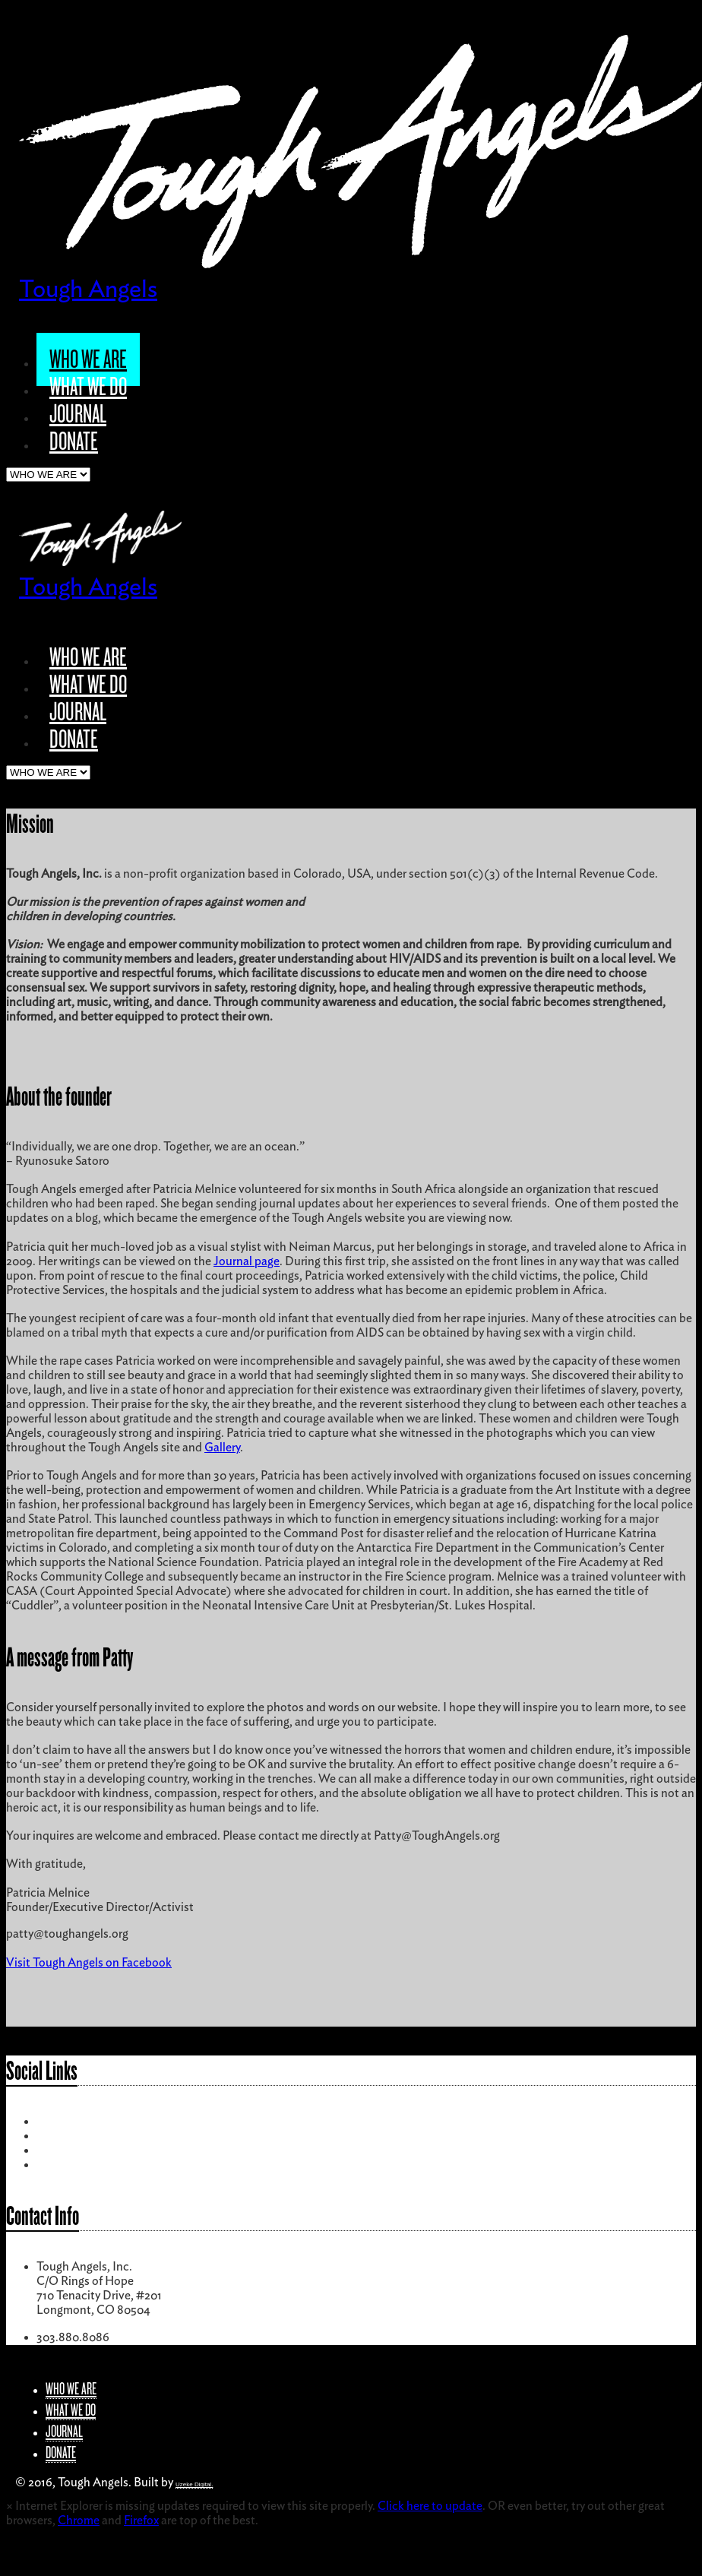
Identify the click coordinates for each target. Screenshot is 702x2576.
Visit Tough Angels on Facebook (89, 1963)
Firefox (141, 2520)
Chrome (79, 2520)
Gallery (222, 1447)
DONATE (73, 441)
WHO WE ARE (88, 359)
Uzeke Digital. (194, 2484)
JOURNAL (77, 414)
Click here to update (430, 2506)
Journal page (246, 1261)
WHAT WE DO (88, 386)
